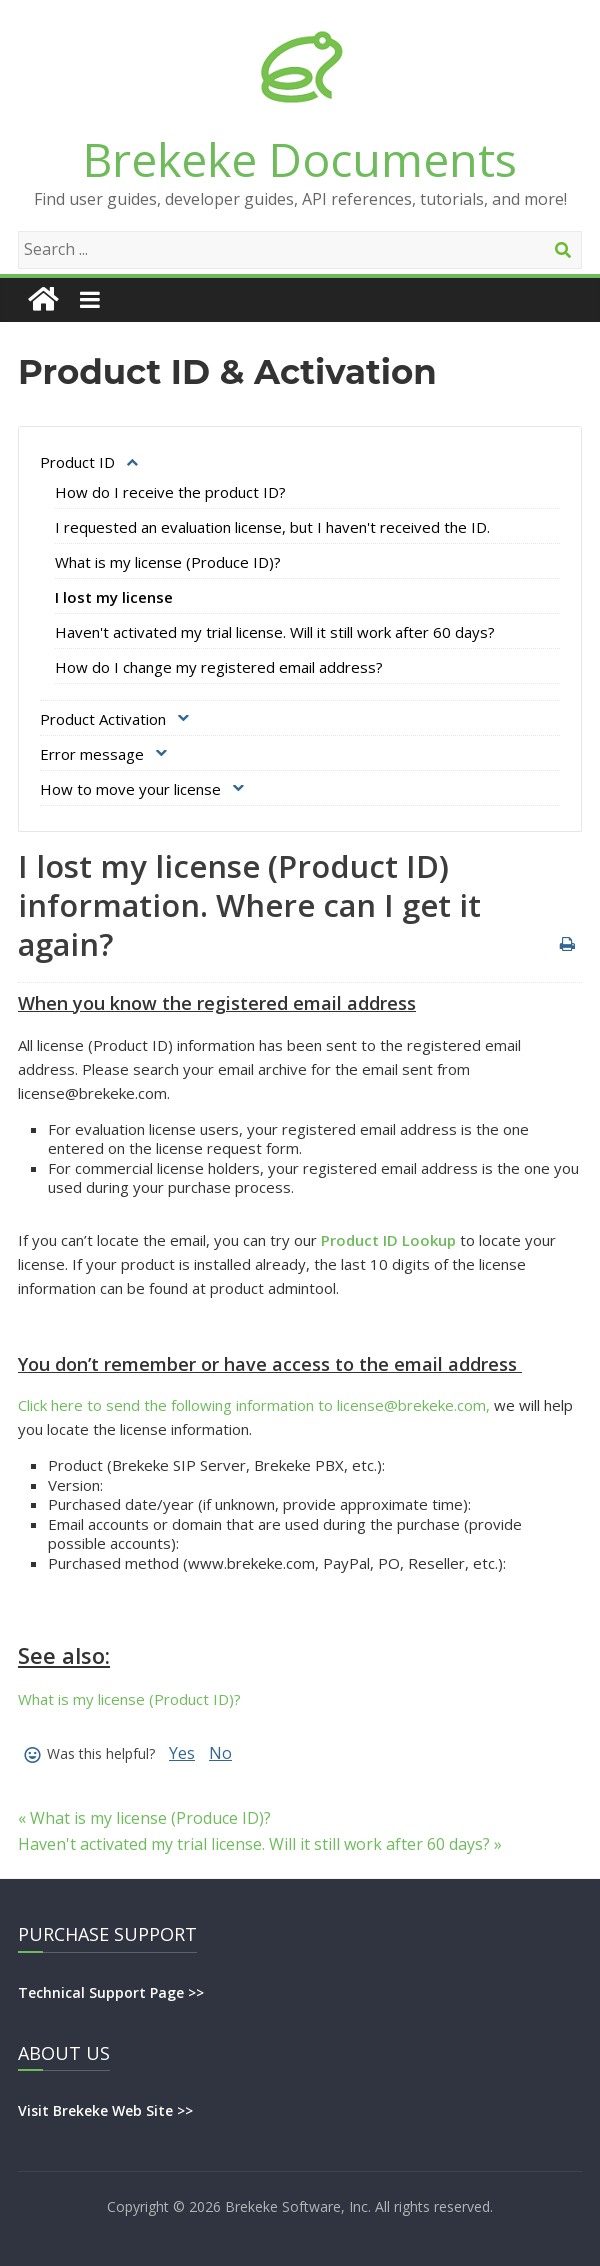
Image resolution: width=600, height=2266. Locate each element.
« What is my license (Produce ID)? (144, 1818)
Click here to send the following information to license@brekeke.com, (254, 1405)
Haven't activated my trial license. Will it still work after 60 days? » (260, 1844)
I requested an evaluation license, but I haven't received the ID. (272, 527)
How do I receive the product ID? (170, 492)
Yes (182, 1753)
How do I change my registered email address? (219, 667)
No (220, 1753)
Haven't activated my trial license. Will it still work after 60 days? (275, 632)
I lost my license (114, 597)
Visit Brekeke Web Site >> (105, 2110)
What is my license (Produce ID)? (168, 562)
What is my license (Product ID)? (129, 1699)
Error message (92, 754)
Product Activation (103, 719)
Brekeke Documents (300, 159)
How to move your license (130, 789)
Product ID (77, 462)
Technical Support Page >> (111, 1992)
